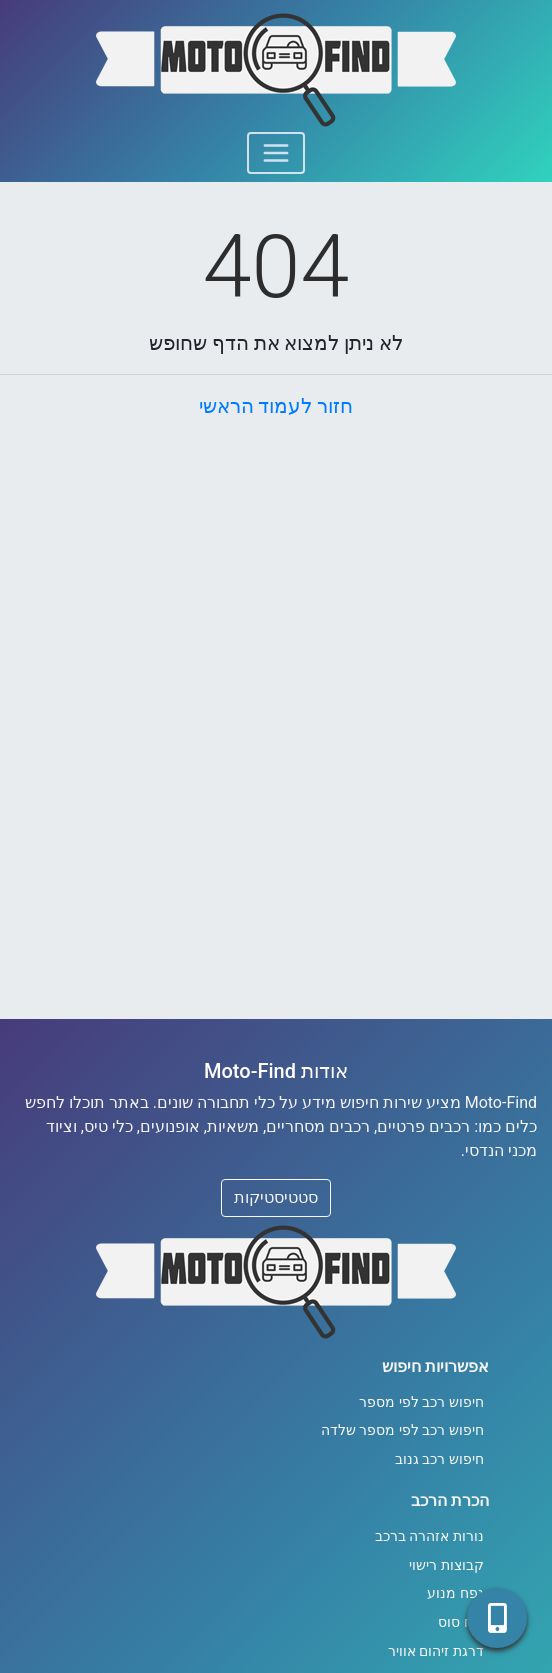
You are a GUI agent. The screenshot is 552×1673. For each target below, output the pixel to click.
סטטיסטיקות (276, 1197)
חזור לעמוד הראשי (276, 406)
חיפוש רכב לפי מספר (421, 1402)
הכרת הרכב (450, 1500)
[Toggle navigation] (276, 153)
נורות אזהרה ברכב (429, 1536)
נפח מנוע (455, 1593)
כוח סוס (461, 1622)
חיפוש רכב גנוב (439, 1459)
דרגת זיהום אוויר (436, 1651)
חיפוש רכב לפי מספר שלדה (402, 1430)
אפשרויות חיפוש (435, 1366)
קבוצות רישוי (446, 1565)
